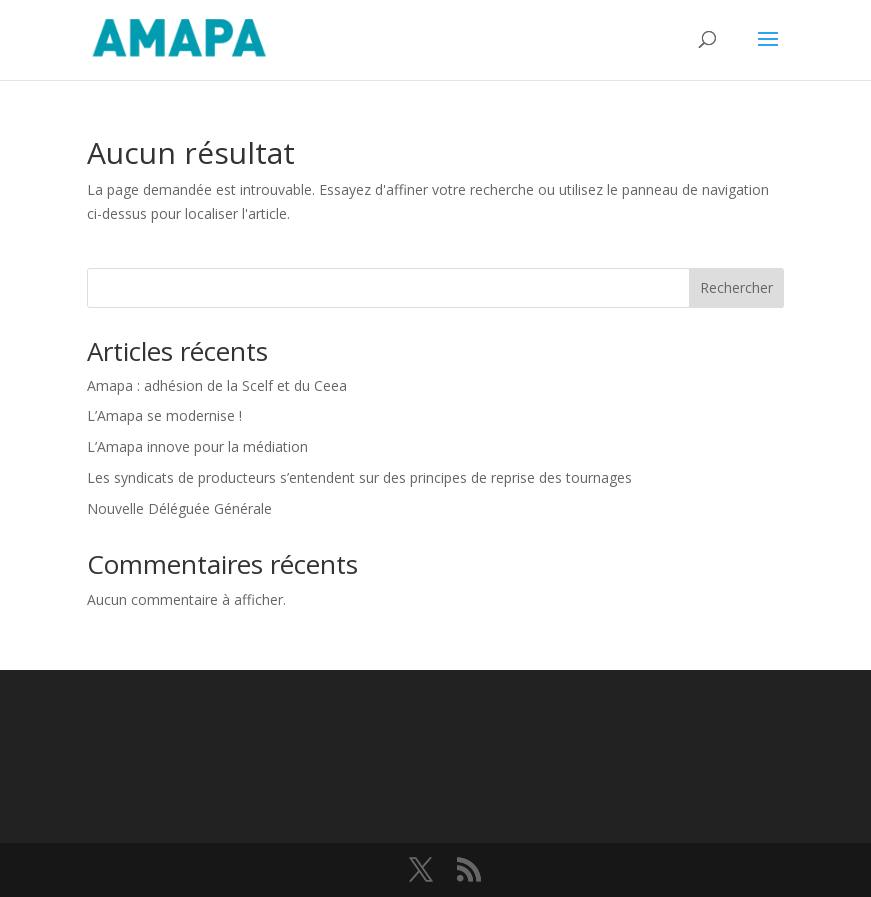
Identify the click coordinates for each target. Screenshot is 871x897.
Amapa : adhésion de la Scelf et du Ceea (217, 385)
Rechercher (736, 287)
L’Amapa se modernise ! (166, 415)
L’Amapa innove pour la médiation (197, 446)
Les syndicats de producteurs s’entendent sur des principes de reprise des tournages (359, 477)
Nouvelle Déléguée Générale (179, 508)
